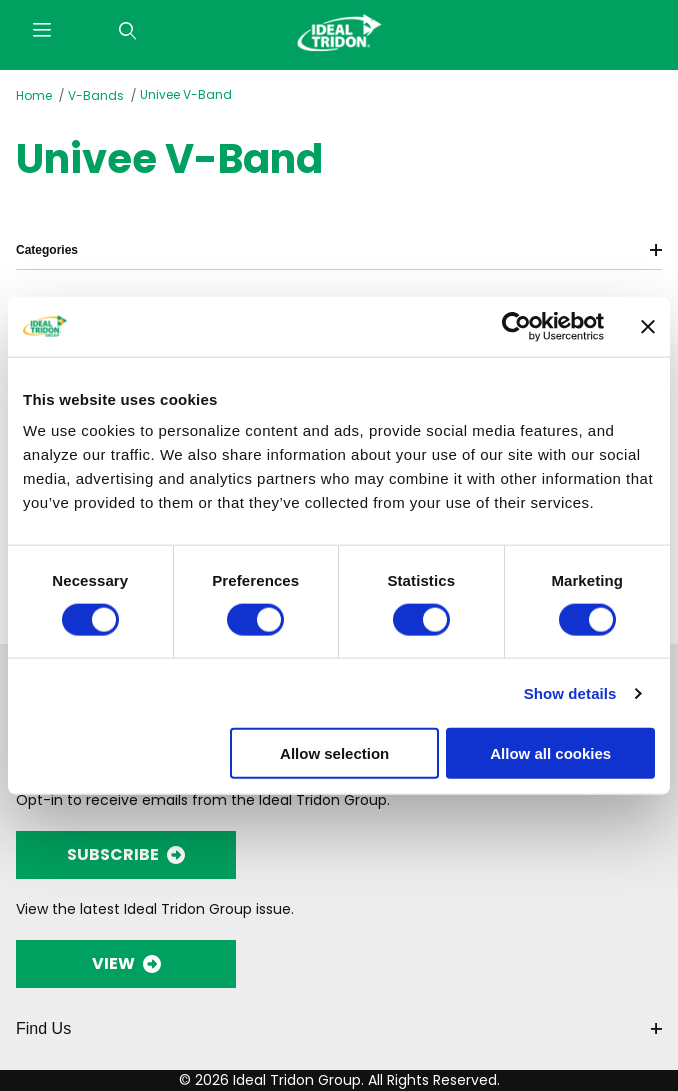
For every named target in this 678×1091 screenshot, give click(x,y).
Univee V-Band (186, 94)
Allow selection (334, 753)
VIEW (126, 963)
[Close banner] (648, 326)
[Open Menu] (42, 31)
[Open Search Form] (127, 31)
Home (34, 95)
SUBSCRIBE (126, 854)
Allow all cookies (550, 753)
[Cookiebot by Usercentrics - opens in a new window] (516, 326)
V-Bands (96, 95)
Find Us (339, 1028)
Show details (570, 692)
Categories (339, 250)
